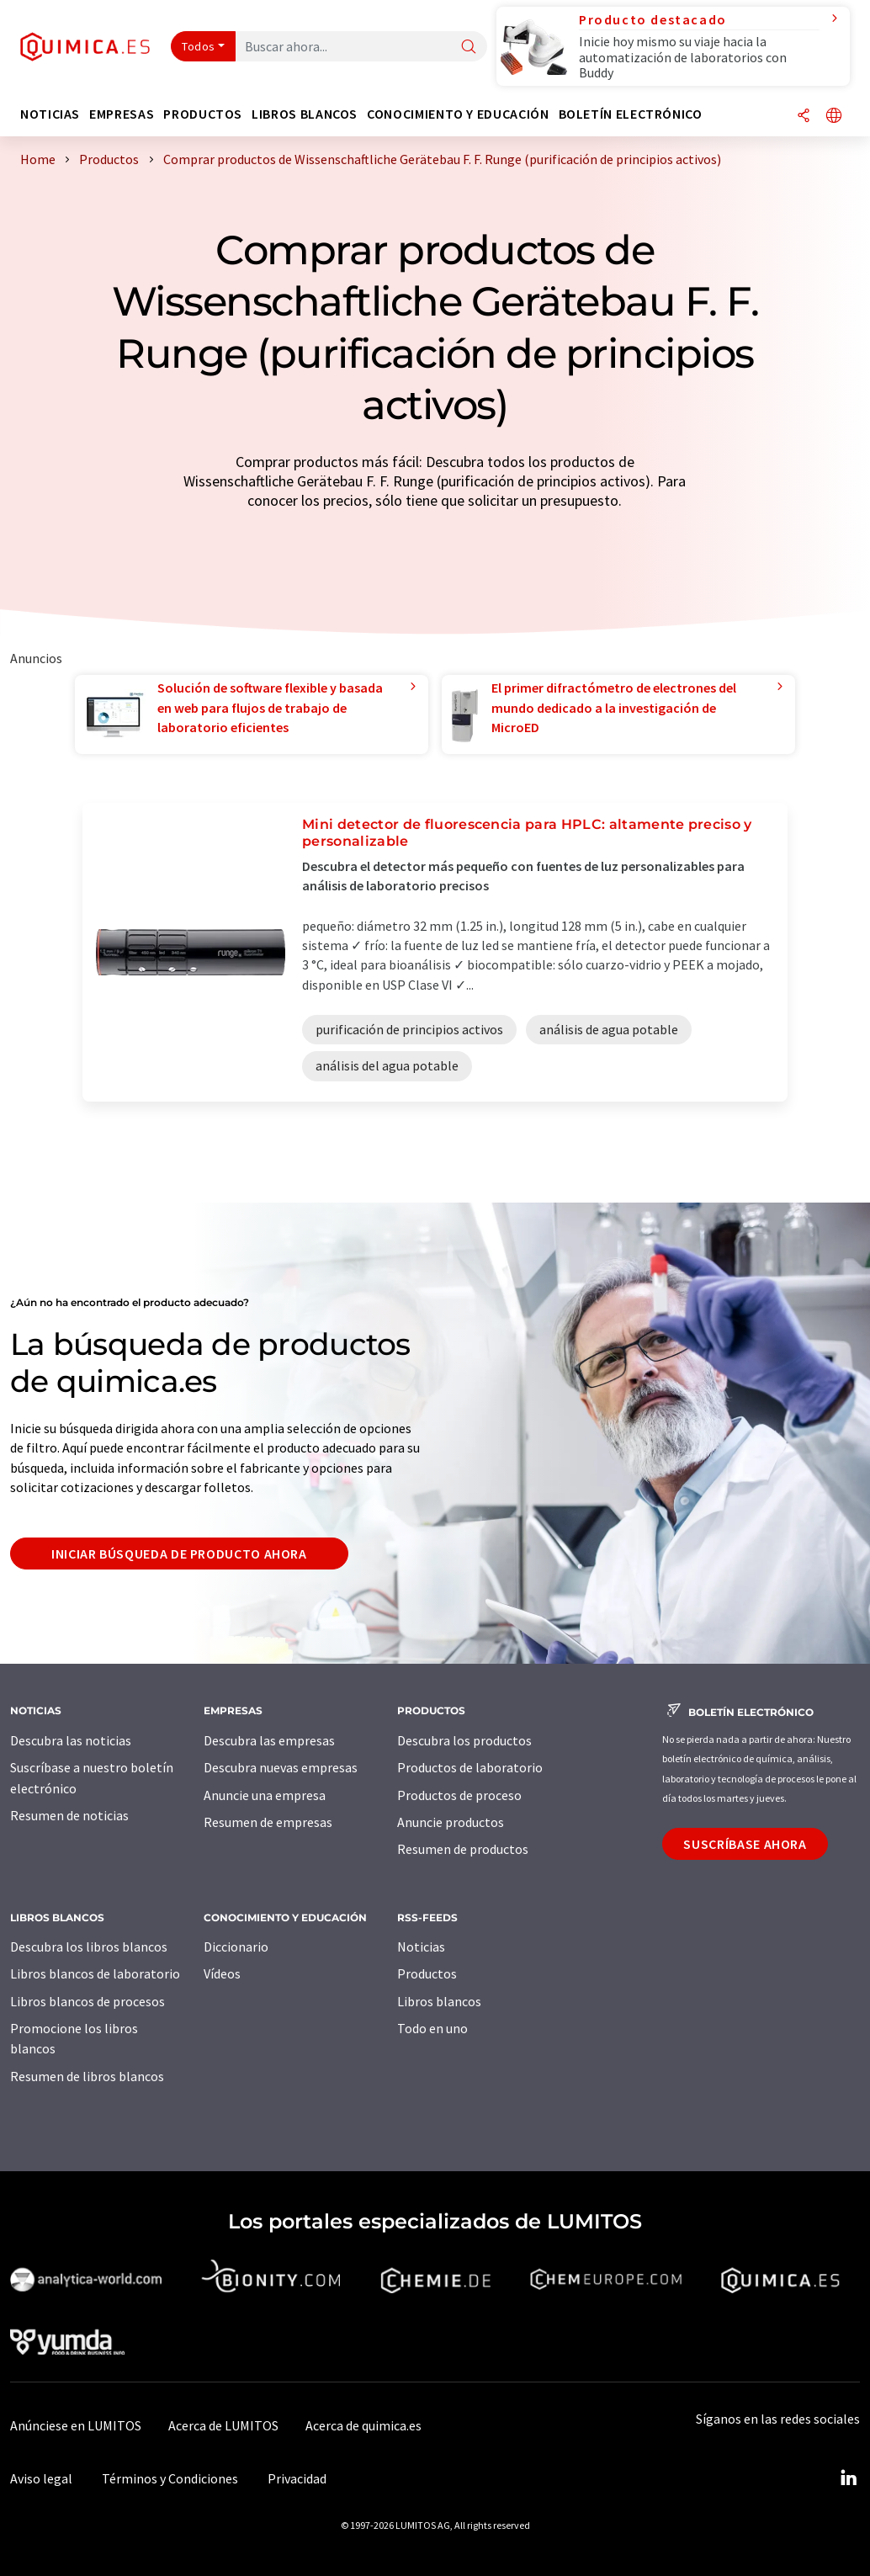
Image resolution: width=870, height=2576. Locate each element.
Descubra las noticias (70, 1740)
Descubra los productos (464, 1740)
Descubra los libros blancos (88, 1946)
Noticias (421, 1946)
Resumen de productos (462, 1848)
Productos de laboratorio (470, 1767)
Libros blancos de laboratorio (95, 1973)
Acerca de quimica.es (363, 2425)
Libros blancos (439, 2001)
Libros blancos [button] (305, 114)
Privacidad (297, 2478)
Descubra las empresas (269, 1740)
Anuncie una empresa (265, 1795)
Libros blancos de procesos (87, 2001)
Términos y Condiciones (170, 2478)
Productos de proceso (459, 1795)
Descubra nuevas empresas (281, 1767)
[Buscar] (468, 47)
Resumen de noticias (69, 1815)
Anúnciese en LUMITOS (75, 2425)
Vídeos (222, 1973)
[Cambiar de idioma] (834, 116)
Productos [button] (202, 114)
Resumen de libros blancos (87, 2076)
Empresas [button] (121, 114)
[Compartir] (803, 116)
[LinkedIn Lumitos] (848, 2478)
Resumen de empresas (268, 1822)
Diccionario (236, 1946)
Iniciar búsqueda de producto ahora (179, 1553)
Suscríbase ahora (744, 1843)
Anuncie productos (450, 1822)
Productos (427, 1973)
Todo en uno (432, 2028)
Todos (198, 46)
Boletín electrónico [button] (631, 114)
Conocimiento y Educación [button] (458, 114)
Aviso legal (41, 2478)
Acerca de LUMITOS (223, 2425)
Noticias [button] (50, 114)
